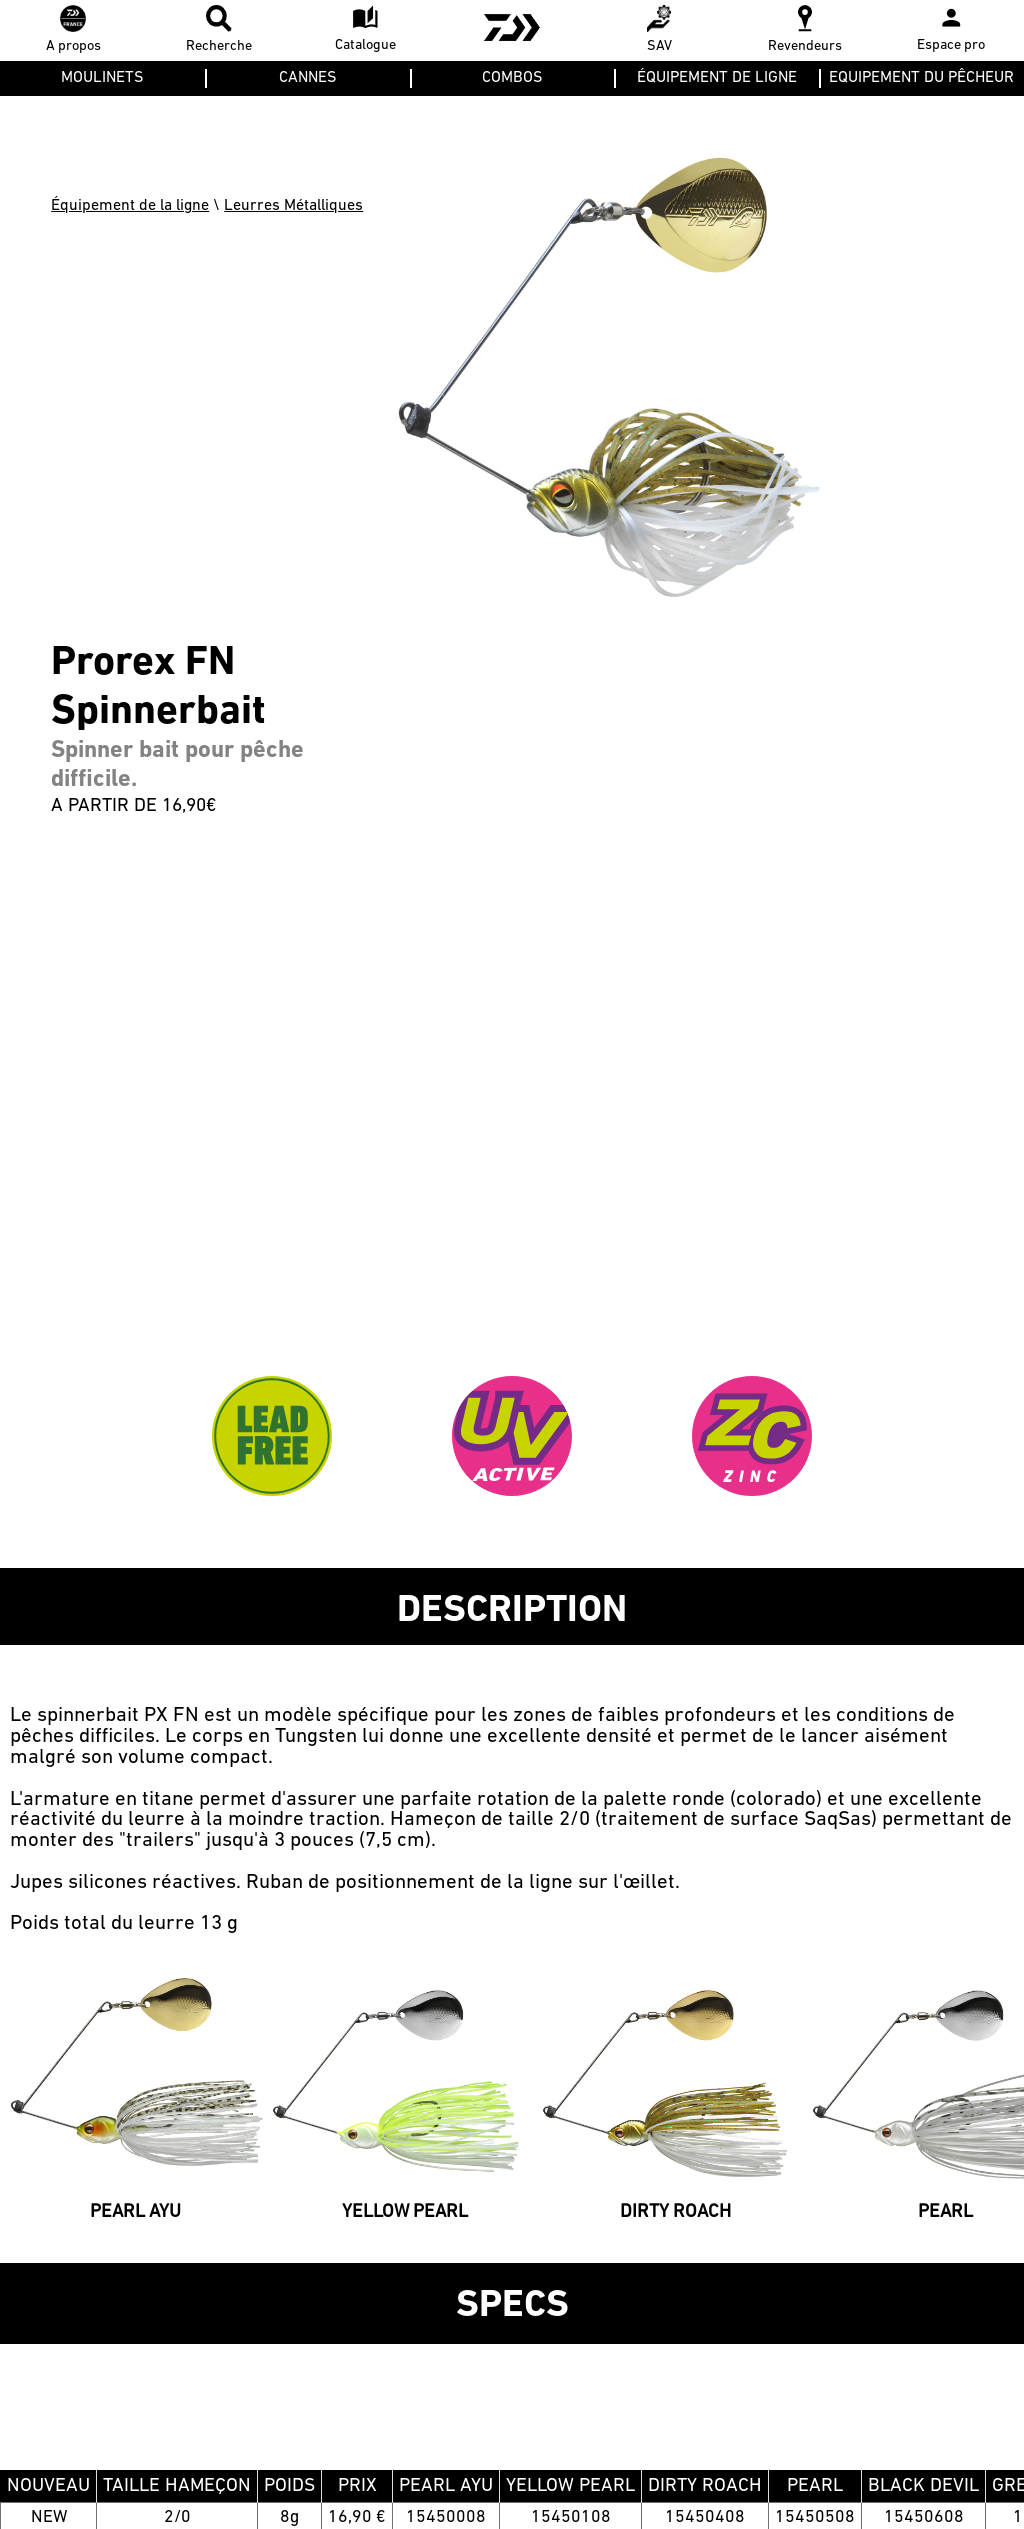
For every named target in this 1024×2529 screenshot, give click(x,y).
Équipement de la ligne (130, 206)
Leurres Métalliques (293, 206)
